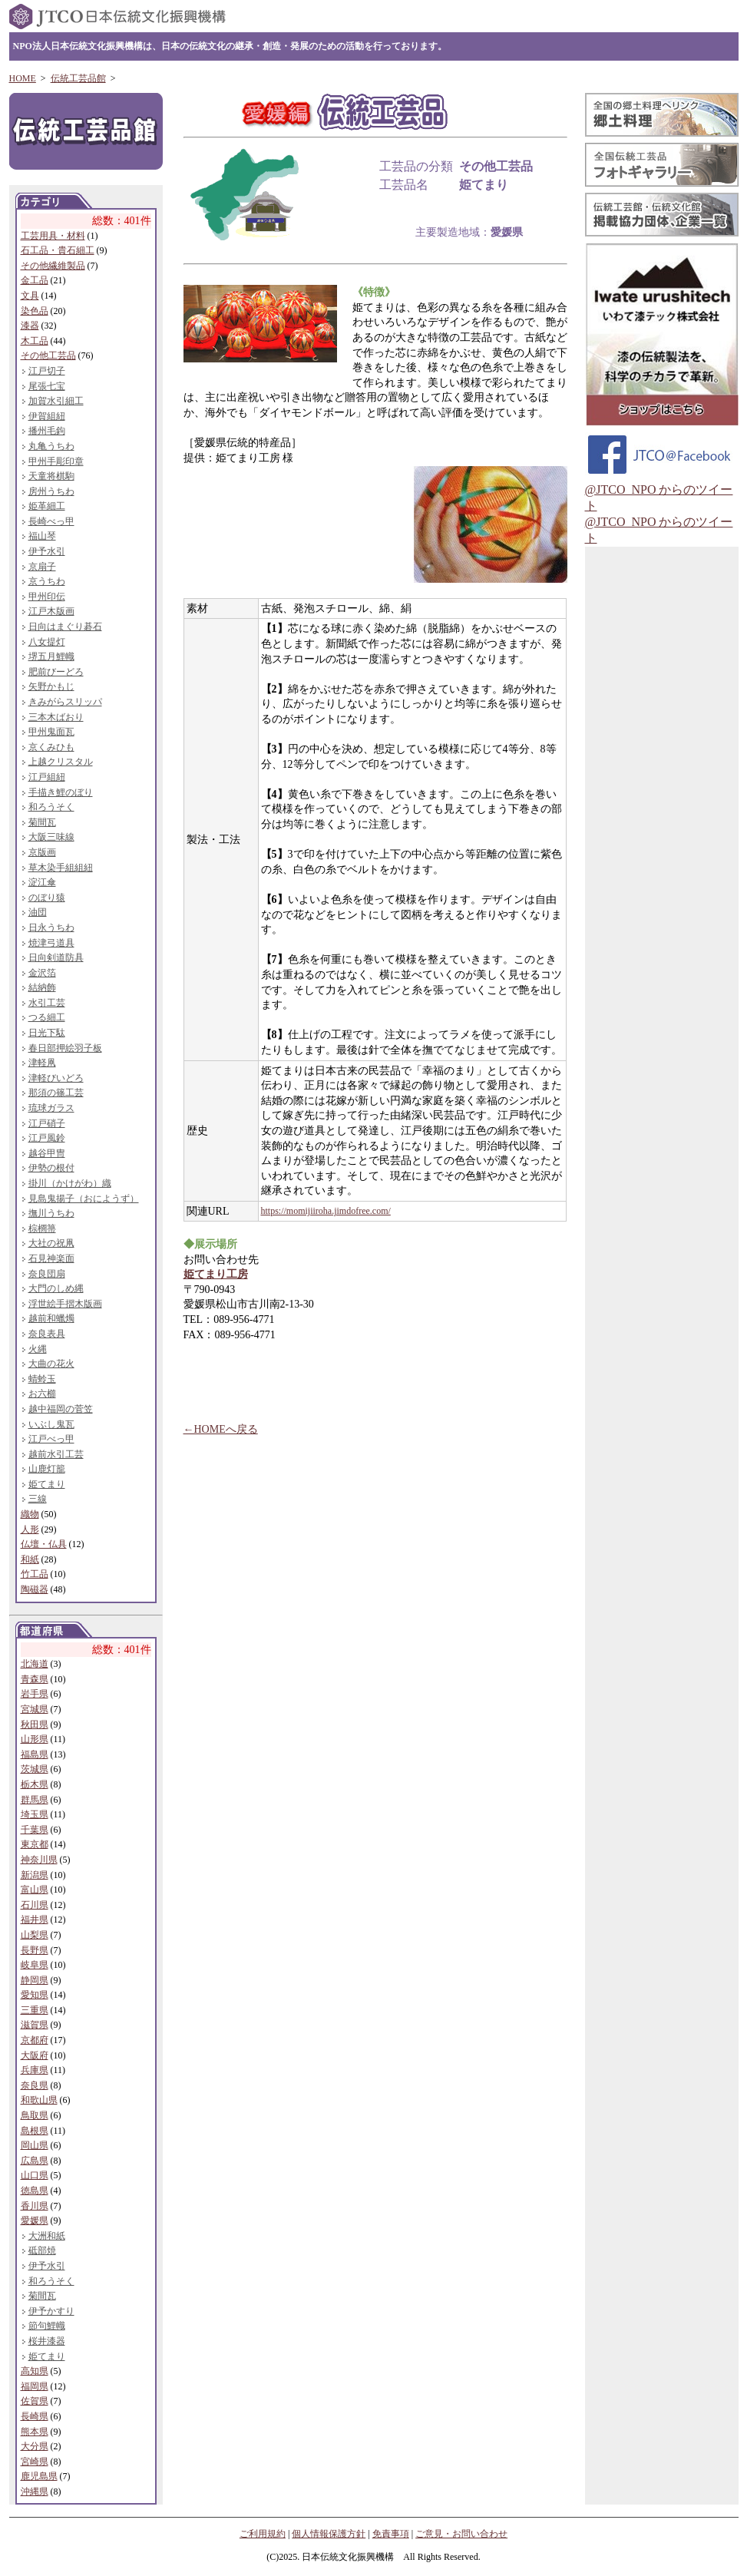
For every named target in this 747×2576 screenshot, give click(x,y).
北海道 (34, 1663)
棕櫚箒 (42, 1228)
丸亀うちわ (51, 446)
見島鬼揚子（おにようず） (83, 1198)
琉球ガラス (51, 1108)
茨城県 (34, 1769)
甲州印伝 (46, 596)
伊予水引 (46, 551)
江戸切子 (46, 370)
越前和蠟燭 (51, 1318)
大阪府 (34, 2055)
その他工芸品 (48, 355)
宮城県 (34, 1709)
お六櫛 (42, 1393)
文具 (30, 295)
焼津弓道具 (51, 942)
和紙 (30, 1559)
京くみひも (51, 747)
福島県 (34, 1754)
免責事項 (390, 2533)
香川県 (34, 2206)
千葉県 (34, 1829)
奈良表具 (46, 1333)
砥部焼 (42, 2250)
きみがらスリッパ (65, 701)
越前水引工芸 (56, 1454)
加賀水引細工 (56, 400)
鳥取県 (34, 2115)
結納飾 (42, 987)
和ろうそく (51, 807)
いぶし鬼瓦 (51, 1424)
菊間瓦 (42, 822)
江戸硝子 (46, 1123)
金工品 (34, 280)
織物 (30, 1514)
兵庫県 (34, 2070)
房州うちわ (51, 491)
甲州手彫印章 (56, 461)
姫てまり (46, 1484)
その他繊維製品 (53, 265)
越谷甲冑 (46, 1153)
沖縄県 (34, 2491)
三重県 (34, 2010)
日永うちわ (51, 927)
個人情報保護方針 (328, 2533)
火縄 (37, 1349)
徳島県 (34, 2190)
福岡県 (34, 2386)
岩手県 (34, 1693)
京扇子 (42, 566)
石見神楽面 (51, 1258)
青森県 (34, 1679)
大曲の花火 (51, 1363)
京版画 (42, 852)
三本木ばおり (56, 717)
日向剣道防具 (56, 957)
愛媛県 (34, 2220)
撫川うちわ (51, 1213)
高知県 (34, 2371)
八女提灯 (46, 642)
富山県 (34, 1889)
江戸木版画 (51, 611)
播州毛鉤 (46, 430)
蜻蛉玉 (42, 1379)
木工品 (34, 341)
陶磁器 (34, 1589)
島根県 (34, 2130)
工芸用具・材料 (53, 235)
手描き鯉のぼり (60, 792)
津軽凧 (42, 1062)
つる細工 (46, 1017)
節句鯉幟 (46, 2325)
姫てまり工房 (215, 1274)
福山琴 (42, 536)
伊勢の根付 (51, 1167)
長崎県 (34, 2416)
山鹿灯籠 (46, 1468)
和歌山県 (39, 2100)
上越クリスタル (60, 761)
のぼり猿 (46, 897)
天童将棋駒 (51, 476)
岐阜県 (34, 1964)
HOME (22, 78)
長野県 (34, 1950)
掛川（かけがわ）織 (69, 1183)
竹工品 (34, 1574)
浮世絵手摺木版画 (65, 1303)
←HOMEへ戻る (220, 1429)
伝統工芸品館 (78, 78)
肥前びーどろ (56, 671)
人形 (30, 1529)
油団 (37, 912)
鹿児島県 (39, 2476)
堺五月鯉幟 (51, 656)
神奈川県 (39, 1859)
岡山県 (34, 2145)
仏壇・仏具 (44, 1544)
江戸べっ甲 (51, 1438)
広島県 (34, 2160)
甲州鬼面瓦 (51, 731)
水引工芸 (46, 1002)
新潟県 (34, 1875)
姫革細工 (46, 506)
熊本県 (34, 2431)
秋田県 (34, 1724)
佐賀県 (34, 2401)
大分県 (34, 2446)
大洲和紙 (46, 2235)
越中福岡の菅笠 (60, 1409)
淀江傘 (42, 882)
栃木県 (34, 1784)
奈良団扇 (46, 1273)
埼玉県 (34, 1814)
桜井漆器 (46, 2341)
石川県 (34, 1905)
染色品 (34, 311)
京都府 (34, 2040)
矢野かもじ (51, 686)
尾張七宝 (46, 386)
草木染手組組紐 (60, 867)
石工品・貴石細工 (57, 250)
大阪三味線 (51, 837)
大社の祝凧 (51, 1243)
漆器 (30, 325)
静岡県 (34, 1980)
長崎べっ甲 (51, 521)
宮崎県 (34, 2461)
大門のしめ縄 (56, 1288)
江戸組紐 (46, 777)
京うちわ (46, 581)
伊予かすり (51, 2311)
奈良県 (34, 2085)
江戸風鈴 (46, 1138)
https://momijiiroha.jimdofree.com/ (326, 1210)
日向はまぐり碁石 (65, 626)
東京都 (34, 1844)
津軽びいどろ (56, 1078)
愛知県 (34, 1994)
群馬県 (34, 1799)
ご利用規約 (263, 2533)
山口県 (34, 2175)
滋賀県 (34, 2024)
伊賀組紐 (46, 416)
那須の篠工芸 (56, 1092)
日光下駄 (46, 1032)
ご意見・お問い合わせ (461, 2533)
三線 (37, 1498)
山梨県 (34, 1935)
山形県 (34, 1739)
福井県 (34, 1919)
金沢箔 (42, 972)
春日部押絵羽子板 (65, 1048)
